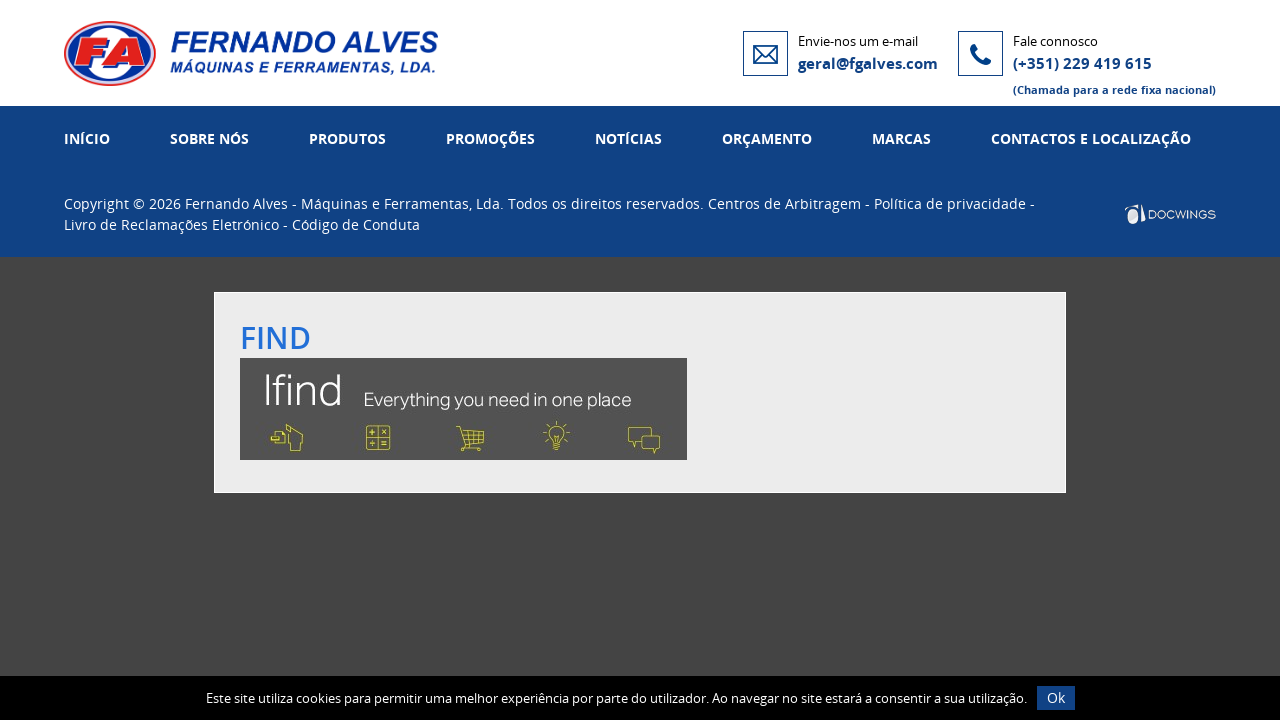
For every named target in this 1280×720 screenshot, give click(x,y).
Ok (1056, 697)
